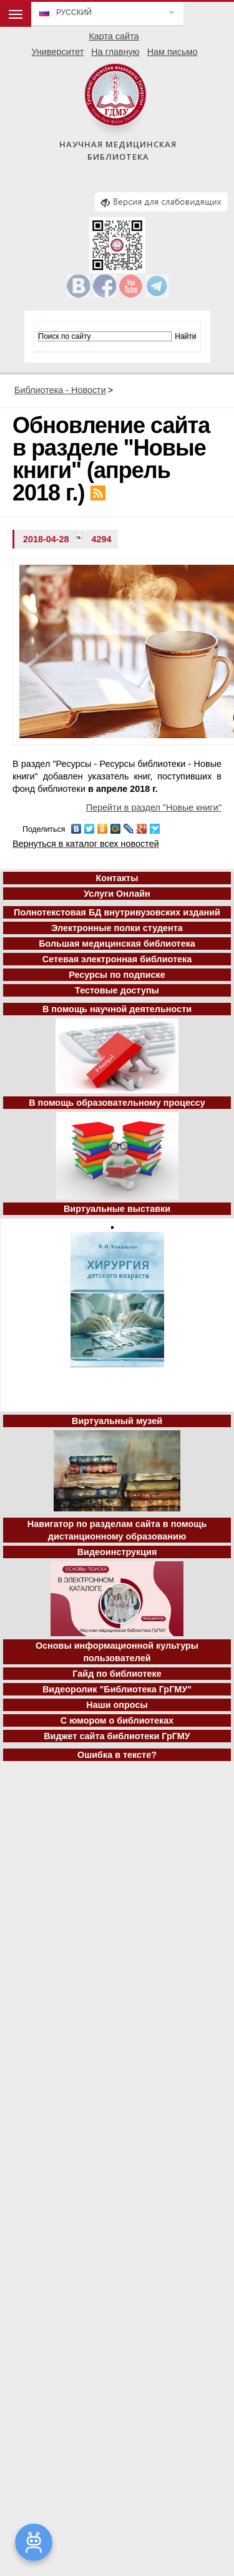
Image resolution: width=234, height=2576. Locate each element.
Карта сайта (114, 36)
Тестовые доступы (117, 990)
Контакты (117, 878)
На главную (115, 52)
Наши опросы (116, 1705)
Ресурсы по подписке (117, 975)
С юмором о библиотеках (117, 1720)
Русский (74, 12)
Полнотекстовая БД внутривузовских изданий (117, 912)
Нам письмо (172, 52)
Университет (58, 52)
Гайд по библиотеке (116, 1674)
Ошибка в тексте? (117, 1755)
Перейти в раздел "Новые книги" (154, 807)
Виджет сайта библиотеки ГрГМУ (117, 1736)
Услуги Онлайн (117, 894)
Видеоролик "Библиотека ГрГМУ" (117, 1689)
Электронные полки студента (117, 928)
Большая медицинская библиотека (117, 944)
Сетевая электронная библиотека (117, 959)
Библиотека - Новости (60, 390)
